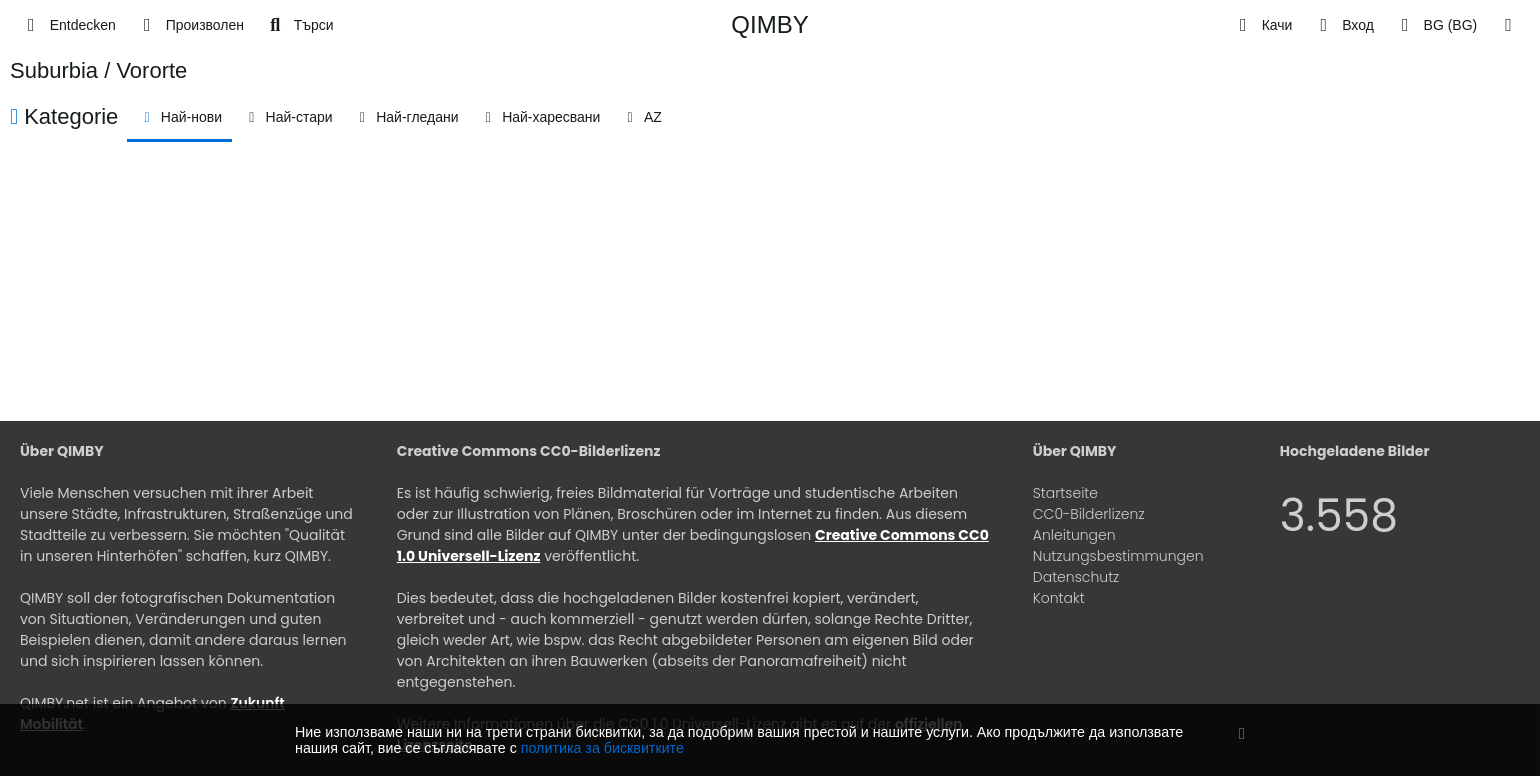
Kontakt (1059, 598)
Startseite (1065, 493)
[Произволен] (190, 25)
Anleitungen (1074, 535)
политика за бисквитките (602, 748)
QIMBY (769, 24)
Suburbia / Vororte (98, 70)
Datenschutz (1076, 577)
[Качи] (1262, 25)
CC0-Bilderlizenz (1089, 514)
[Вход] (1342, 25)
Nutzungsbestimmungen (1118, 556)
